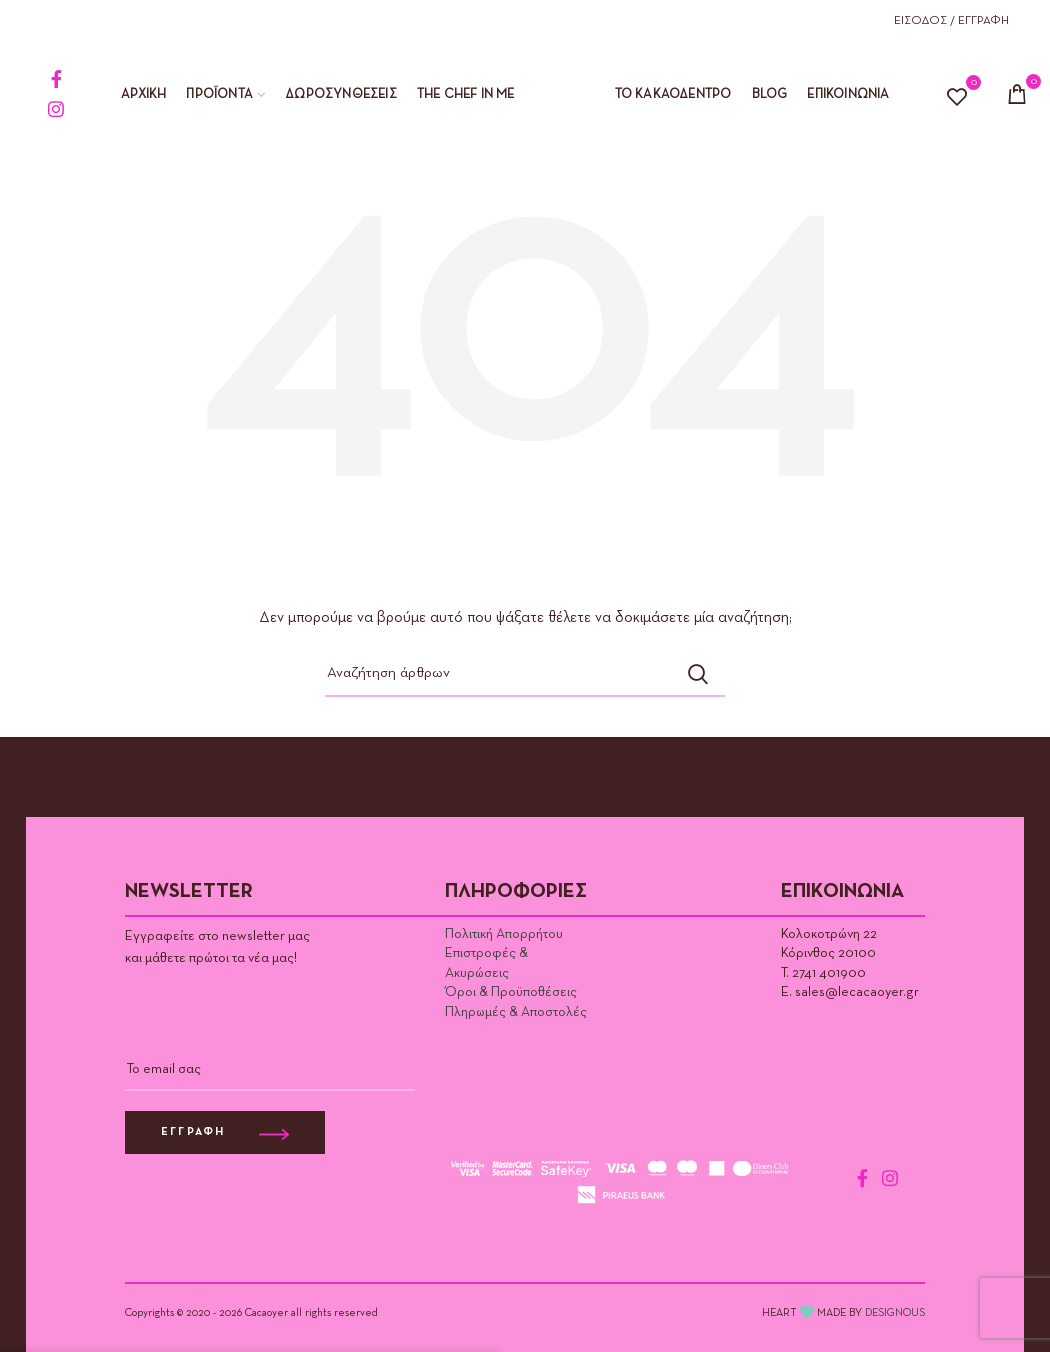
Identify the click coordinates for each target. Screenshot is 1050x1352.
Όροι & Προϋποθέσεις (511, 992)
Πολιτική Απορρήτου (504, 934)
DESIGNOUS (895, 1312)
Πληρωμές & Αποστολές (516, 1012)
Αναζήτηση (698, 674)
